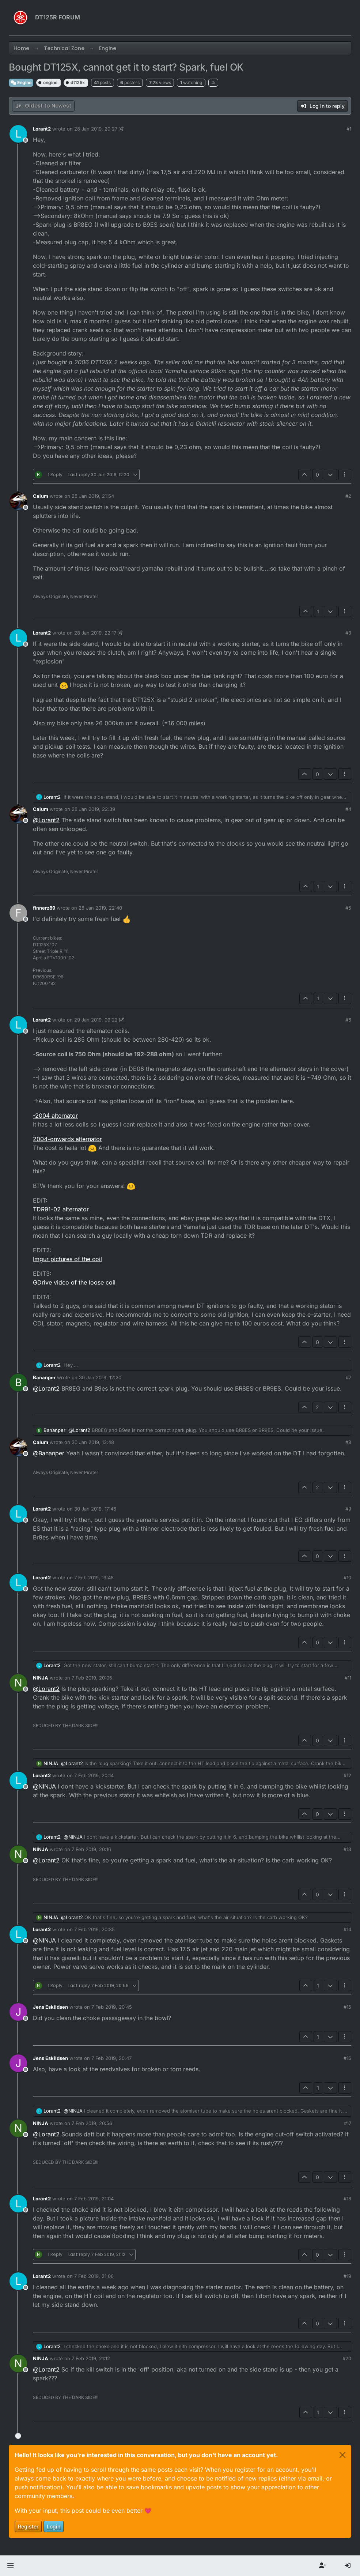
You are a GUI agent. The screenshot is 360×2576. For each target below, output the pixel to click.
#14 (347, 1929)
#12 (347, 1775)
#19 (347, 2276)
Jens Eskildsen (50, 2007)
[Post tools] (345, 474)
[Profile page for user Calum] (18, 501)
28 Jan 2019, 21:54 (93, 496)
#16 (347, 2058)
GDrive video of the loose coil (74, 1282)
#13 (347, 1849)
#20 (346, 2358)
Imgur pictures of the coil (67, 1259)
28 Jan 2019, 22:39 (93, 809)
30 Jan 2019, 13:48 (93, 1442)
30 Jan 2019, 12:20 (100, 1377)
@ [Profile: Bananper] (48, 1453)
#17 (347, 2123)
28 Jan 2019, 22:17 (95, 633)
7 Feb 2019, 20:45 (111, 2007)
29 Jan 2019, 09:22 (96, 1020)
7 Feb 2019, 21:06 (94, 2276)
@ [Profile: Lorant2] (46, 820)
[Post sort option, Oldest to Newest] (43, 106)
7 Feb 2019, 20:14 (94, 1775)
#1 (348, 129)
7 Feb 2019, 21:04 (94, 2198)
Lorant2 (42, 129)
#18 (347, 2198)
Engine (21, 82)
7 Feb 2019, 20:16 (91, 1849)
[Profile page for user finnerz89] (18, 913)
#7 (348, 1377)
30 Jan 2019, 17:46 (95, 1509)
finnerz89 (44, 908)
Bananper (44, 1377)
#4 (348, 809)
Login (53, 2526)
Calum (40, 496)
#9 (348, 1509)
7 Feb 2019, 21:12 (91, 2358)
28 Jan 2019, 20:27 (95, 129)
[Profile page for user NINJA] (18, 1683)
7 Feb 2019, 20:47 (111, 2058)
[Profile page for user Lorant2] (18, 134)
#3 (348, 633)
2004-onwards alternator (67, 1139)
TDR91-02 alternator (61, 1209)
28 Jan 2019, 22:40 (100, 908)
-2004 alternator (55, 1115)
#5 (348, 908)
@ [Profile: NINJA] (44, 1786)
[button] (10, 2565)
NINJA (40, 1678)
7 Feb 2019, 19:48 (94, 1577)
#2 (348, 496)
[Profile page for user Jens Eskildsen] (18, 2012)
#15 (347, 2007)
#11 (348, 1678)
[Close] (342, 2455)
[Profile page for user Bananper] (18, 1382)
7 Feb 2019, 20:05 (92, 1678)
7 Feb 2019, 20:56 (92, 2123)
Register (28, 2526)
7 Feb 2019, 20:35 (94, 1929)
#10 (347, 1577)
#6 (348, 1020)
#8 (348, 1442)
